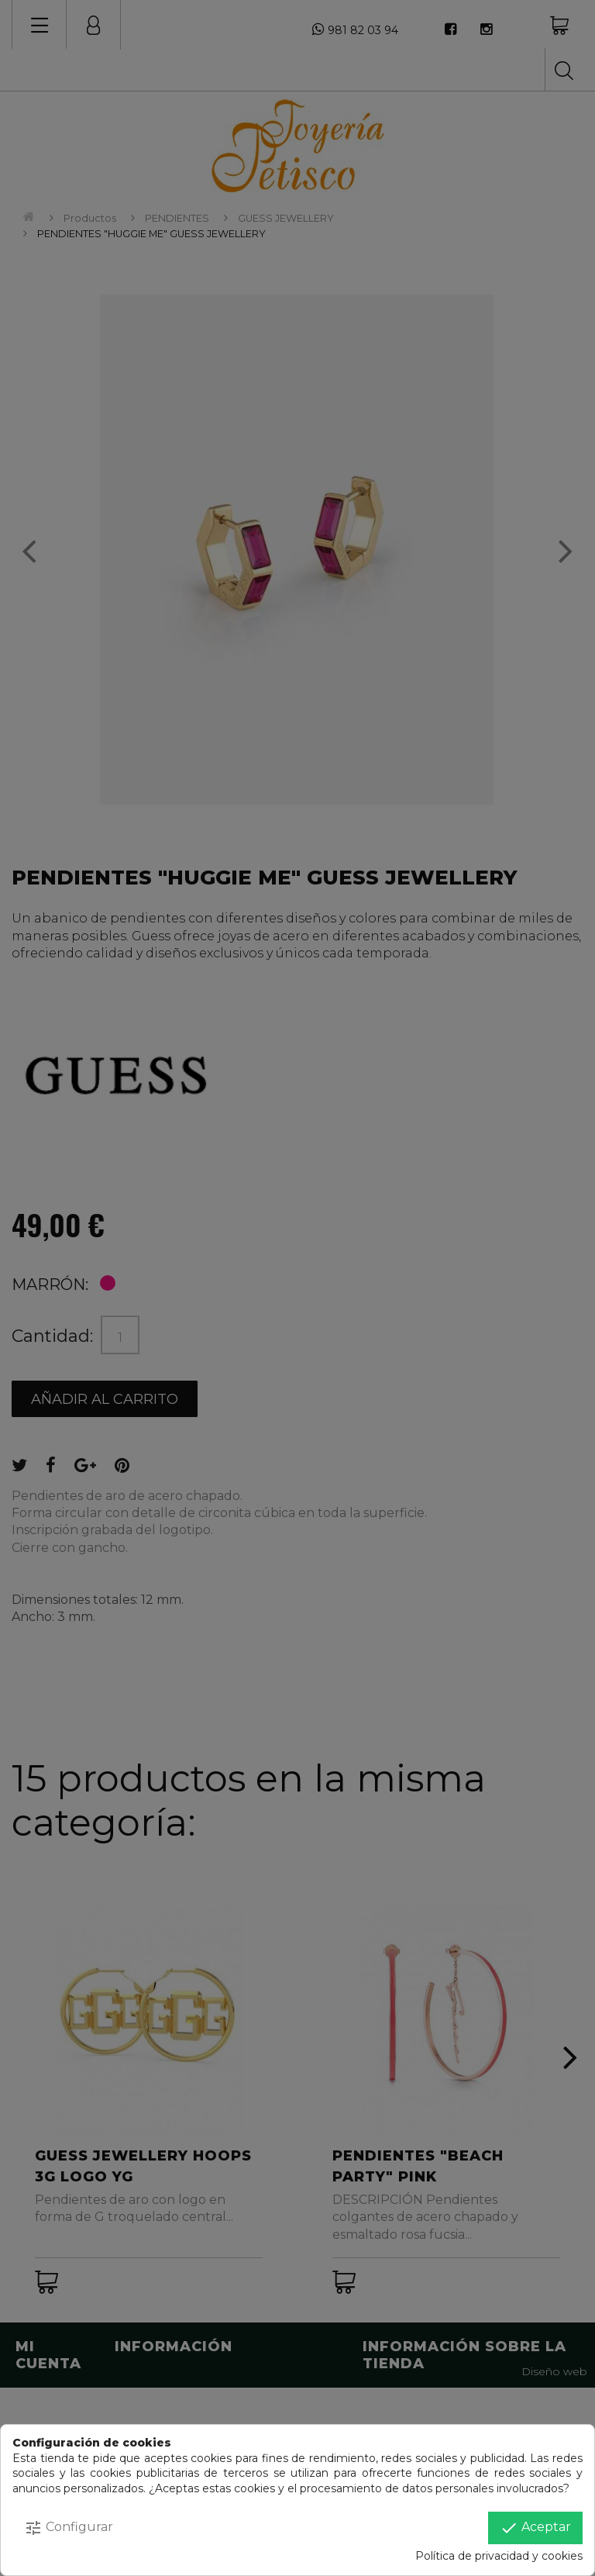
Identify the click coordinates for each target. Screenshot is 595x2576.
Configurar (68, 2528)
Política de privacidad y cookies (499, 2556)
